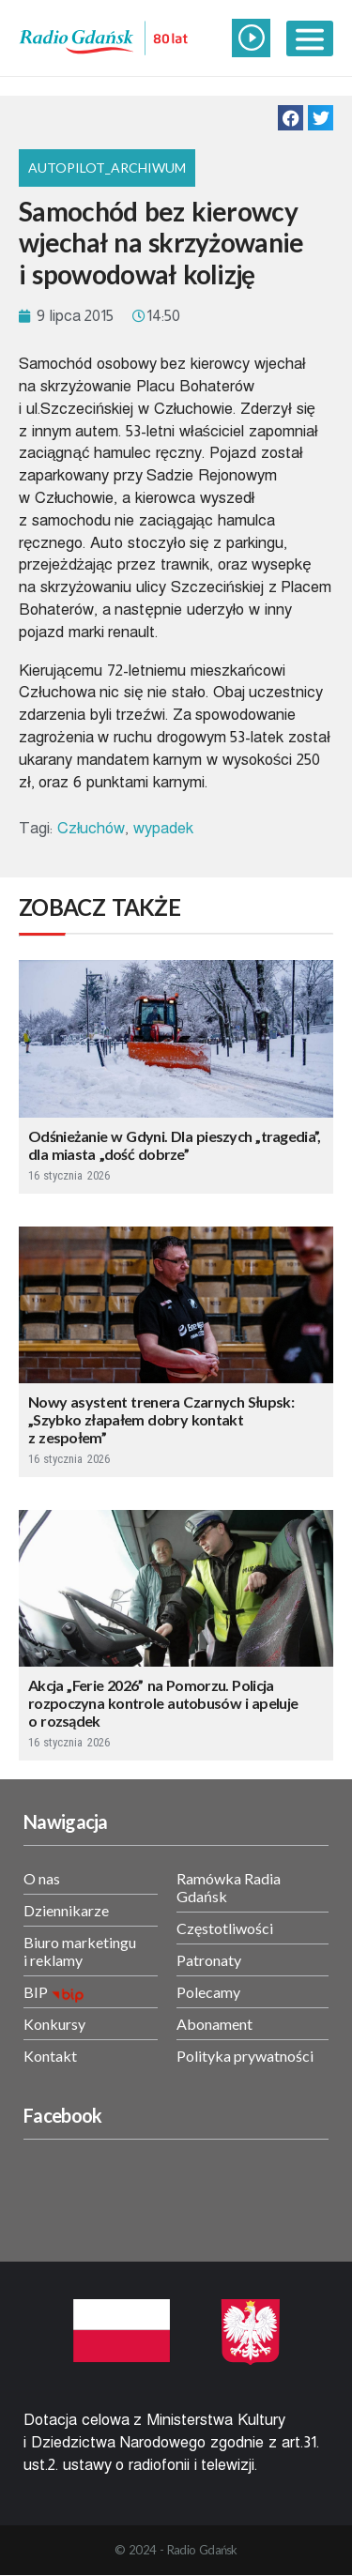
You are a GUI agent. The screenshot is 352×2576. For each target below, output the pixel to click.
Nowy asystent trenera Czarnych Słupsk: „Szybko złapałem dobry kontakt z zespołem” (161, 1419)
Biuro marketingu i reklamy (79, 1951)
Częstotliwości (224, 1928)
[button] (290, 117)
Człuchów (91, 828)
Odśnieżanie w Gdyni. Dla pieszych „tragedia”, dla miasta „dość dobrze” (174, 1145)
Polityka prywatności (245, 2056)
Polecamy (208, 1992)
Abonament (214, 2024)
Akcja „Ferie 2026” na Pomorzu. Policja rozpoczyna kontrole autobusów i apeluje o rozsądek (163, 1703)
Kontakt (50, 2056)
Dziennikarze (66, 1910)
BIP (35, 1992)
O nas (41, 1878)
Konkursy (54, 2024)
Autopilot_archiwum (107, 167)
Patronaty (208, 1960)
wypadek (163, 828)
